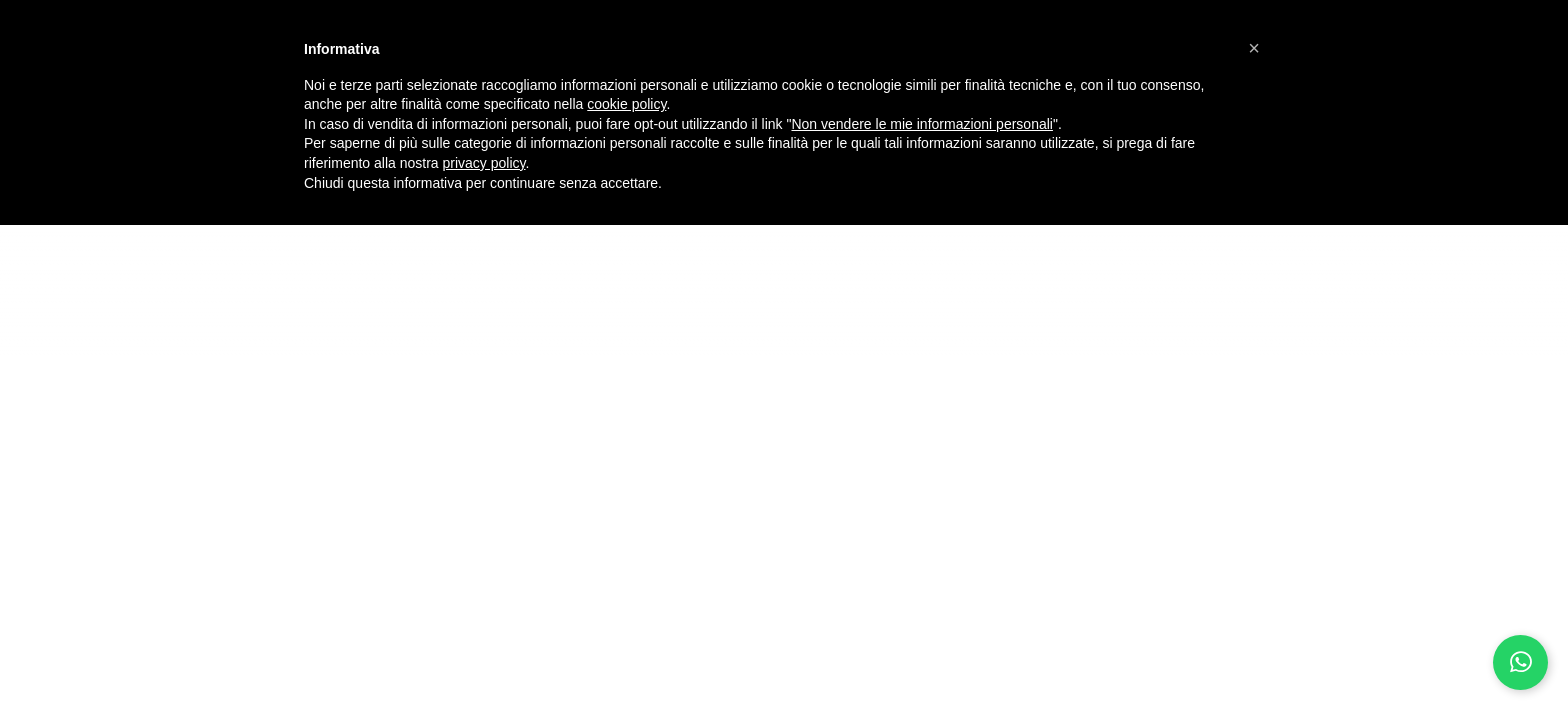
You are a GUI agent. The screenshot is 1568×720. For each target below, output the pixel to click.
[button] (1254, 48)
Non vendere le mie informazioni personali (921, 124)
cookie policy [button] (626, 104)
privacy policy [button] (484, 163)
